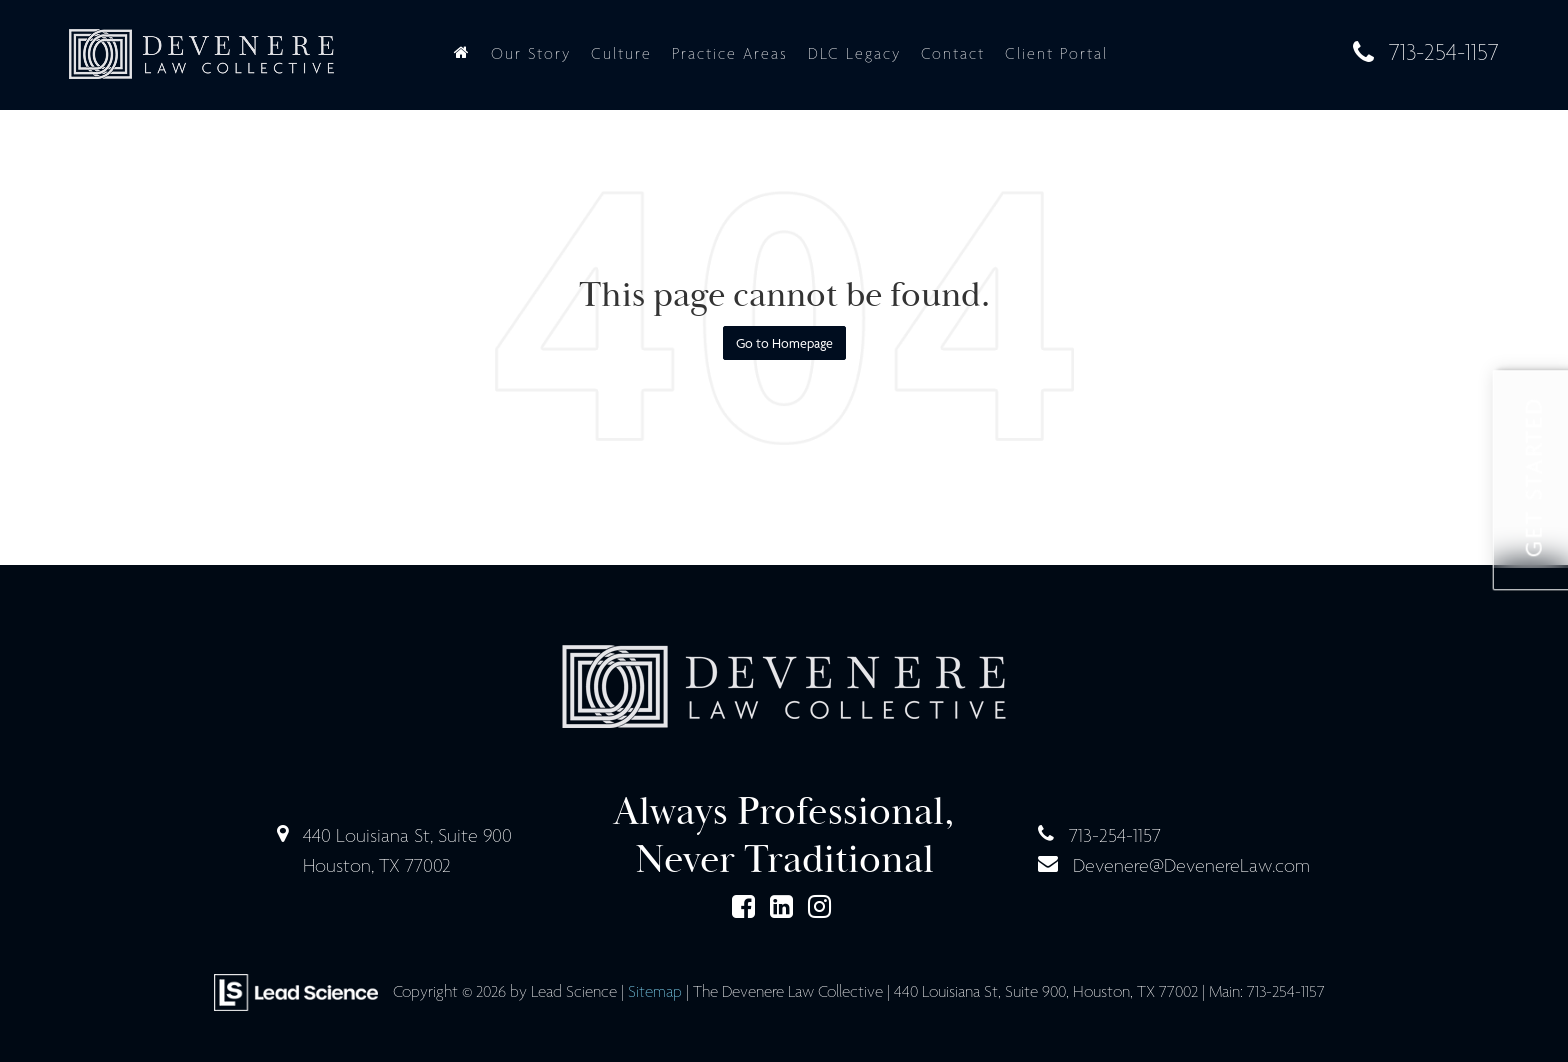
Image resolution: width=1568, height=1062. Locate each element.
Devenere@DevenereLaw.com (1191, 865)
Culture (621, 54)
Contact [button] (953, 54)
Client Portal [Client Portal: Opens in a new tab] (1056, 54)
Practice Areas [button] (730, 54)
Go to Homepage (784, 343)
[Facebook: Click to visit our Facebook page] (743, 908)
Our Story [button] (531, 54)
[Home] (462, 54)
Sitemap (655, 991)
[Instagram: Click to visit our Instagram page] (819, 908)
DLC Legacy (854, 54)
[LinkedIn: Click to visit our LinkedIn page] (781, 908)
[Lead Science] (296, 990)
